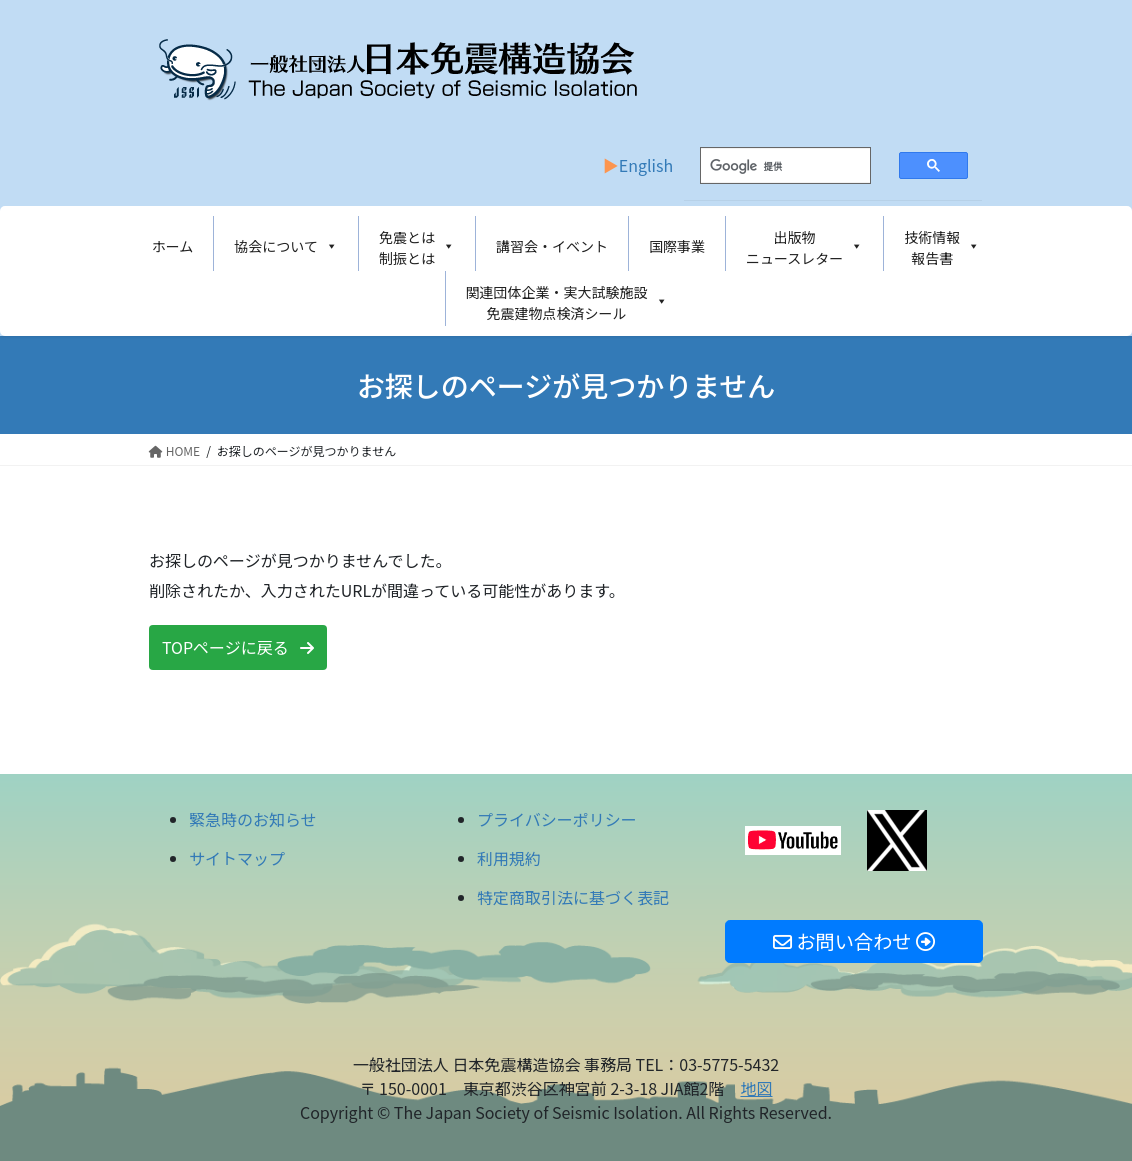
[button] (238, 647)
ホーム (173, 246)
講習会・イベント (552, 246)
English (646, 165)
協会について (286, 246)
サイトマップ (237, 858)
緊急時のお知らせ (253, 819)
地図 (756, 1088)
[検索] (769, 166)
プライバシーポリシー (557, 819)
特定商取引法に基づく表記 (573, 897)
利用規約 (509, 858)
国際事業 (677, 246)
